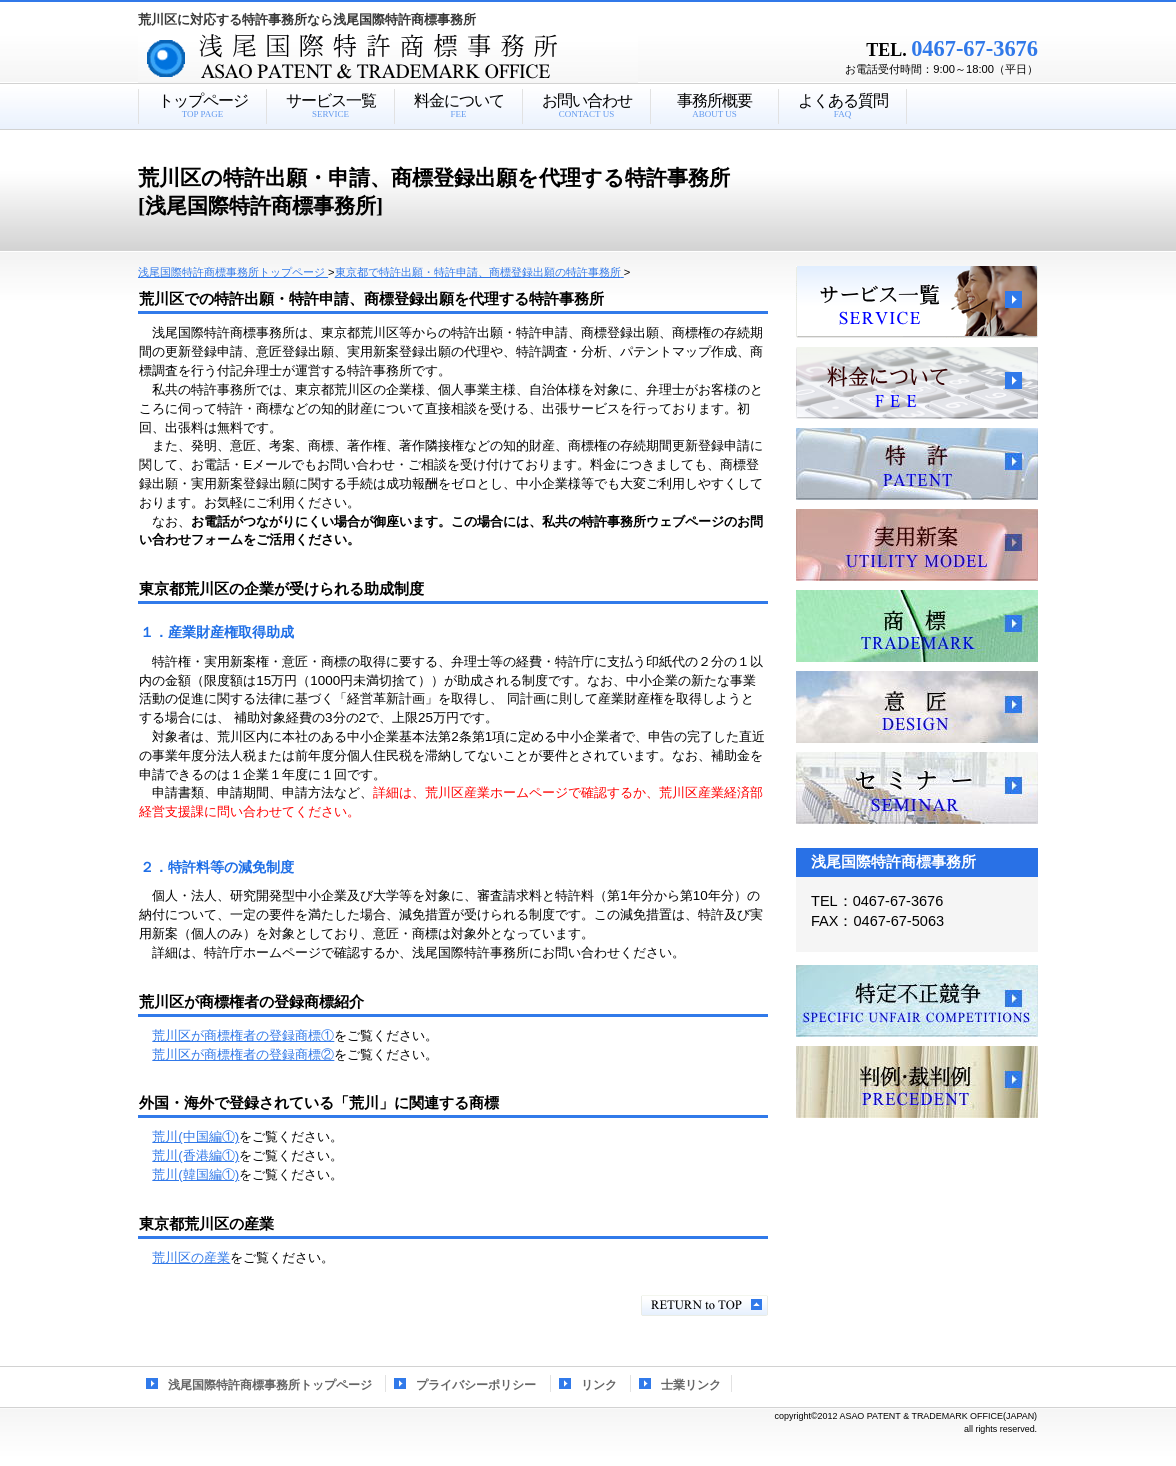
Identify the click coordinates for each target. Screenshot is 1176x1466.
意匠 (917, 707)
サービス (917, 302)
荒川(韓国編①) (195, 1174)
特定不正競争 (917, 1001)
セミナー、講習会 (917, 788)
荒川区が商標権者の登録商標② (243, 1054)
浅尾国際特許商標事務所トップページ (270, 1385)
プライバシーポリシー (476, 1385)
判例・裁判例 (917, 1082)
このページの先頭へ (704, 1305)
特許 (917, 464)
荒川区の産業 (191, 1257)
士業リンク (691, 1385)
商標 (917, 626)
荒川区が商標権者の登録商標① (243, 1035)
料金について (917, 383)
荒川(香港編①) (195, 1155)
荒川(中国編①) (195, 1136)
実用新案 (917, 545)
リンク (599, 1385)
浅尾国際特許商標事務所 (423, 59)
